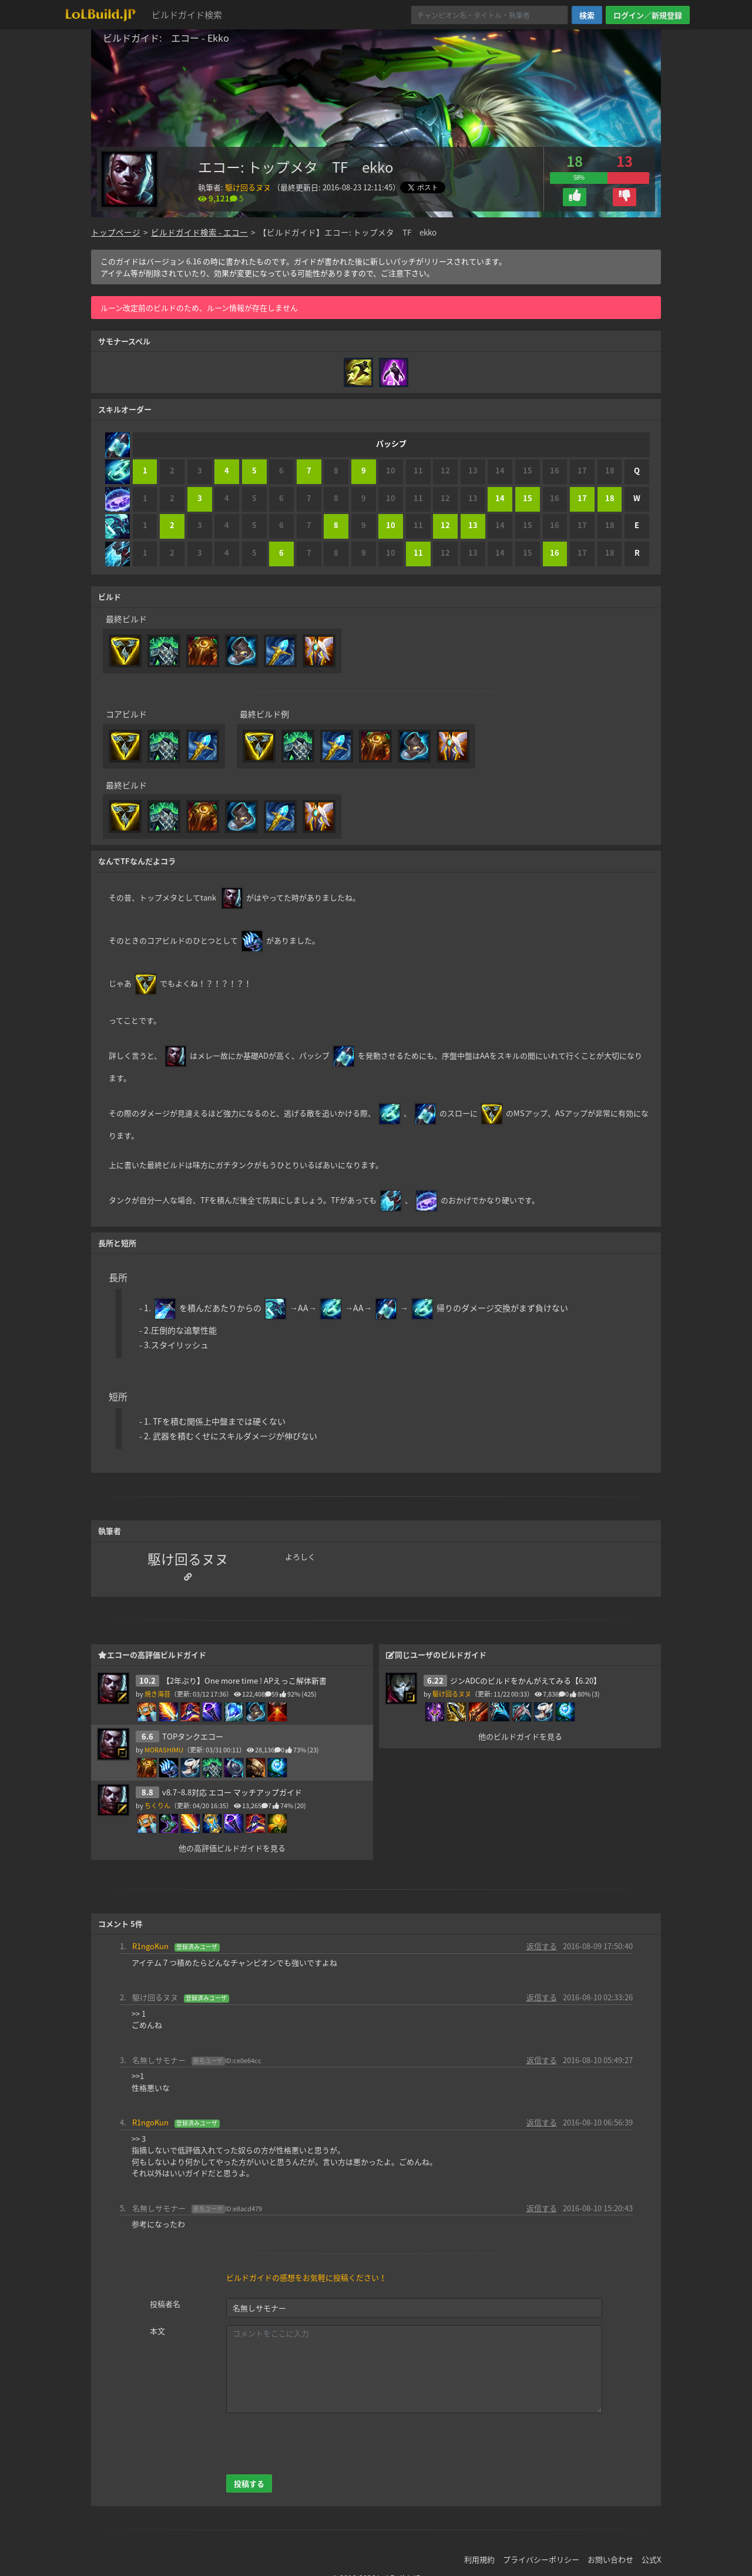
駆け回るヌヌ (248, 187)
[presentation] (315, 2444)
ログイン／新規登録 (647, 15)
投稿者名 (165, 2303)
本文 (157, 2330)
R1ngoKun (150, 1946)
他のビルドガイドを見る (520, 1736)
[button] (574, 197)
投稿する (249, 2483)
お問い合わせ (610, 2559)
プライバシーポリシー (541, 2559)
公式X (651, 2559)
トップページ (115, 232)
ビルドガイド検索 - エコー (199, 232)
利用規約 (479, 2559)
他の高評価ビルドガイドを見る (232, 1847)
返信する (541, 1946)
